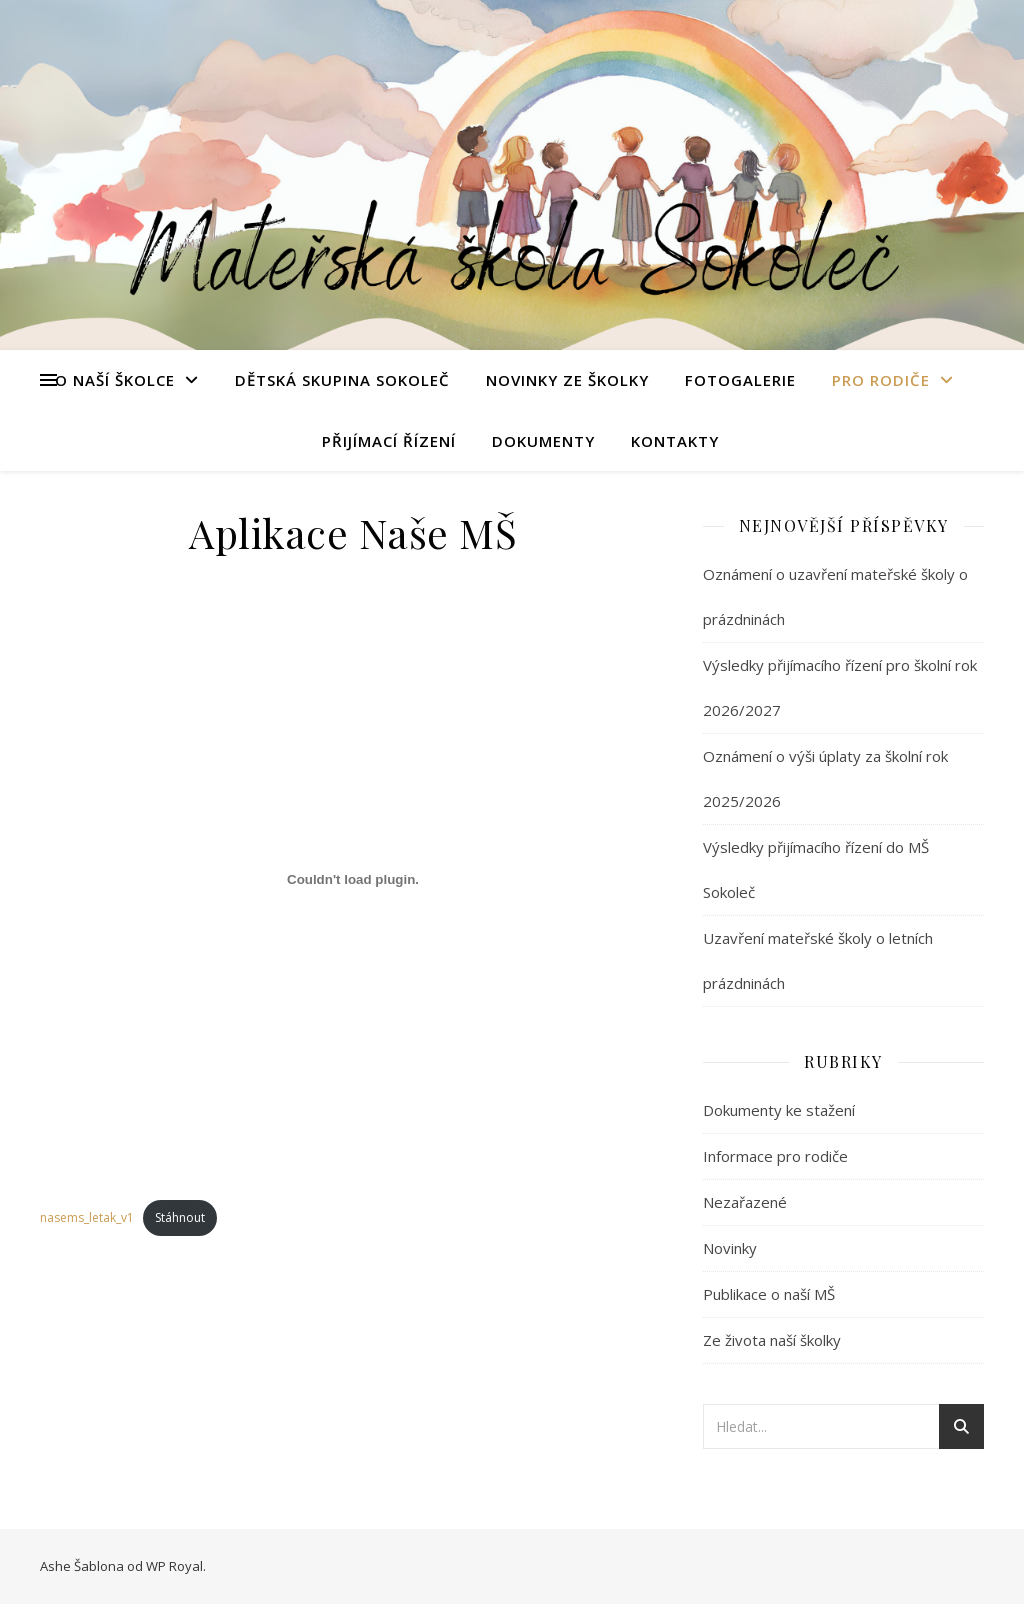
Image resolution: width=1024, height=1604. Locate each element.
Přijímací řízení (389, 441)
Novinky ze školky (567, 380)
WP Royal (174, 1566)
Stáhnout (180, 1217)
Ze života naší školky (772, 1340)
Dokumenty (543, 441)
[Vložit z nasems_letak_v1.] (353, 879)
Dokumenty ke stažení (779, 1110)
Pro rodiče (881, 380)
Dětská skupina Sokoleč (342, 380)
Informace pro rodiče (775, 1156)
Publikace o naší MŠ (769, 1294)
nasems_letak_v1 (87, 1217)
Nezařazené (745, 1202)
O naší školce (115, 380)
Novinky (730, 1248)
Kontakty (675, 441)
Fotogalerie (740, 380)
